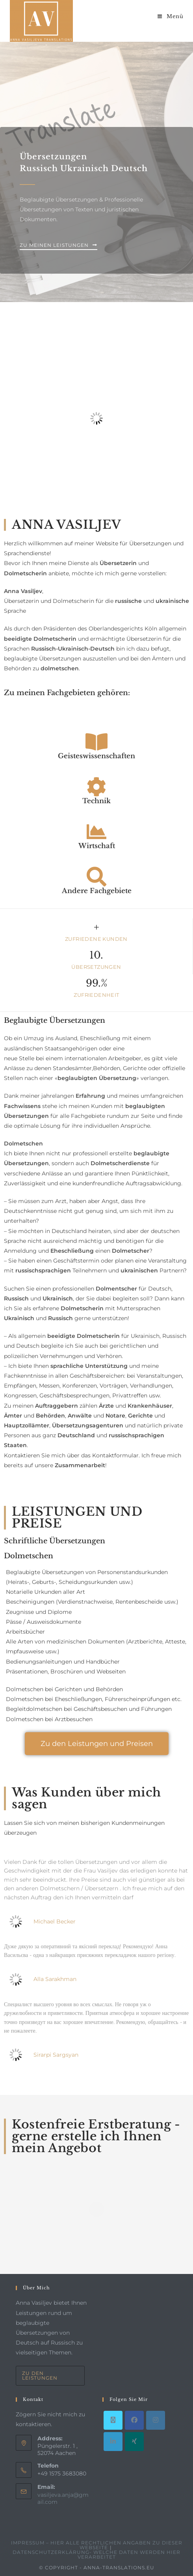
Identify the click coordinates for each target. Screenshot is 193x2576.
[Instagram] (155, 2420)
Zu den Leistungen (40, 2375)
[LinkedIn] (113, 2441)
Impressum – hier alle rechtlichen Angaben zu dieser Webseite (96, 2545)
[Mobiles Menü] (171, 16)
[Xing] (134, 2441)
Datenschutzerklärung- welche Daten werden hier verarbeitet (96, 2554)
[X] (113, 2420)
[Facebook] (134, 2420)
